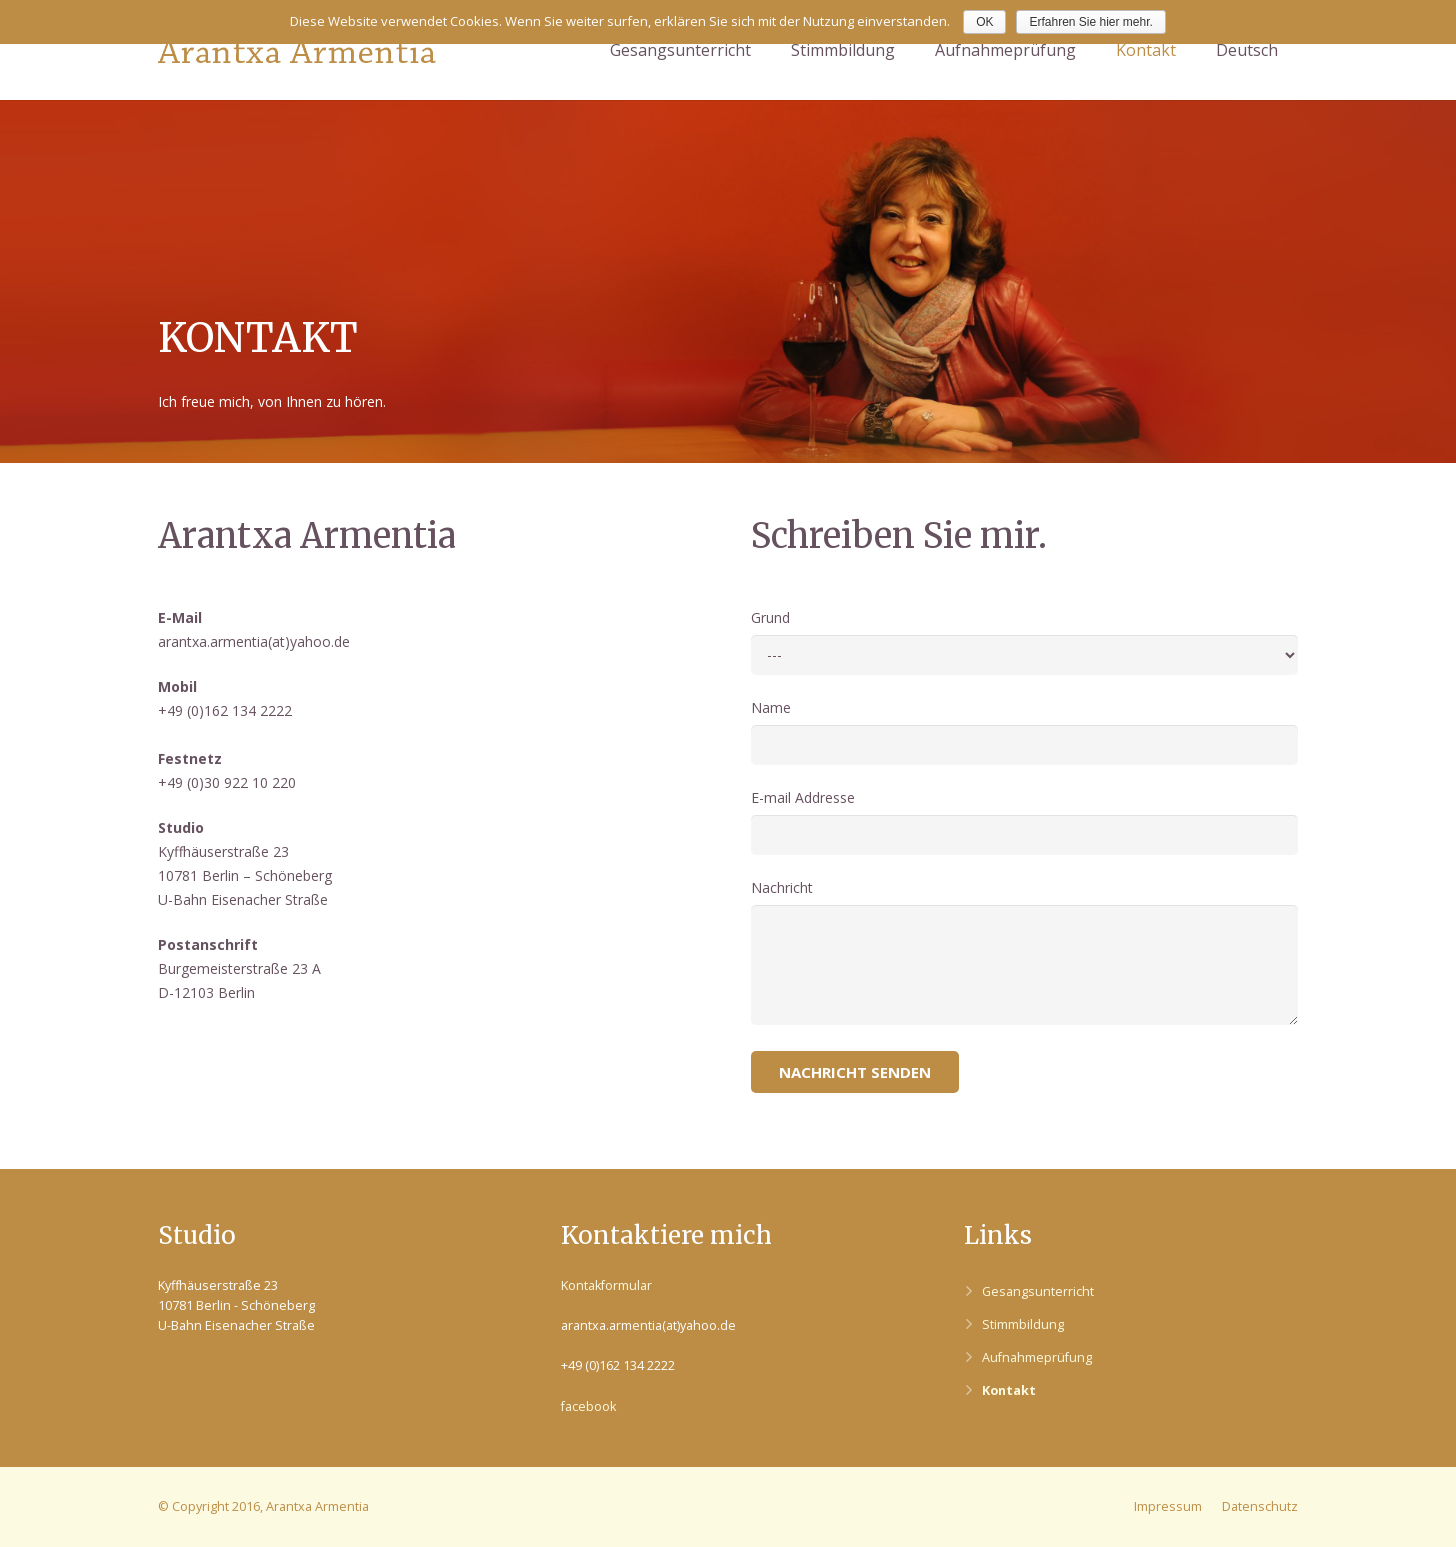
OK (984, 22)
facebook (588, 1406)
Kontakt (1009, 1390)
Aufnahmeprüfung (1037, 1357)
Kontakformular (606, 1285)
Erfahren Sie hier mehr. (1090, 22)
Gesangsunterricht (1038, 1291)
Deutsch (1247, 50)
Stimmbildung (1023, 1324)
